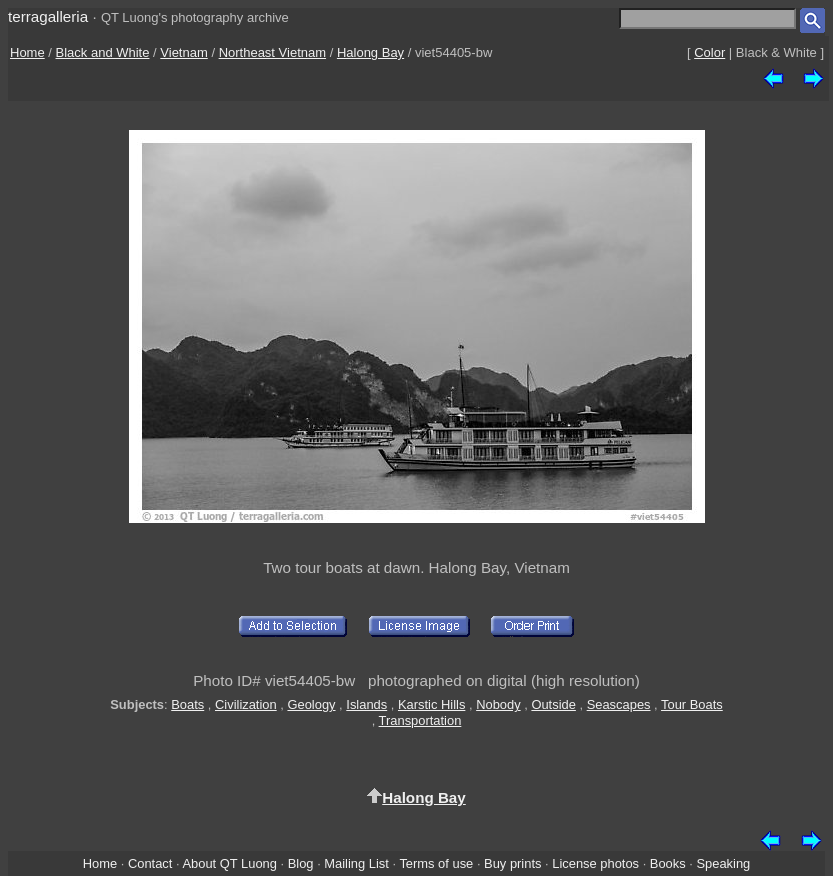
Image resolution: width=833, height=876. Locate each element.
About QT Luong (229, 863)
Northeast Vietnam (272, 52)
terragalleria (48, 16)
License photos (595, 863)
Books (668, 863)
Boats (187, 704)
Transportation (420, 720)
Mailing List (356, 863)
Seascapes (619, 704)
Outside (553, 704)
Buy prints (512, 863)
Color (709, 52)
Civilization (246, 704)
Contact (150, 863)
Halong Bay (370, 52)
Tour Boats (692, 704)
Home (27, 52)
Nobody (498, 704)
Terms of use (436, 863)
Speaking (723, 863)
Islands (366, 704)
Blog (301, 863)
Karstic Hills (431, 704)
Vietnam (183, 52)
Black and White (103, 52)
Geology (311, 704)
